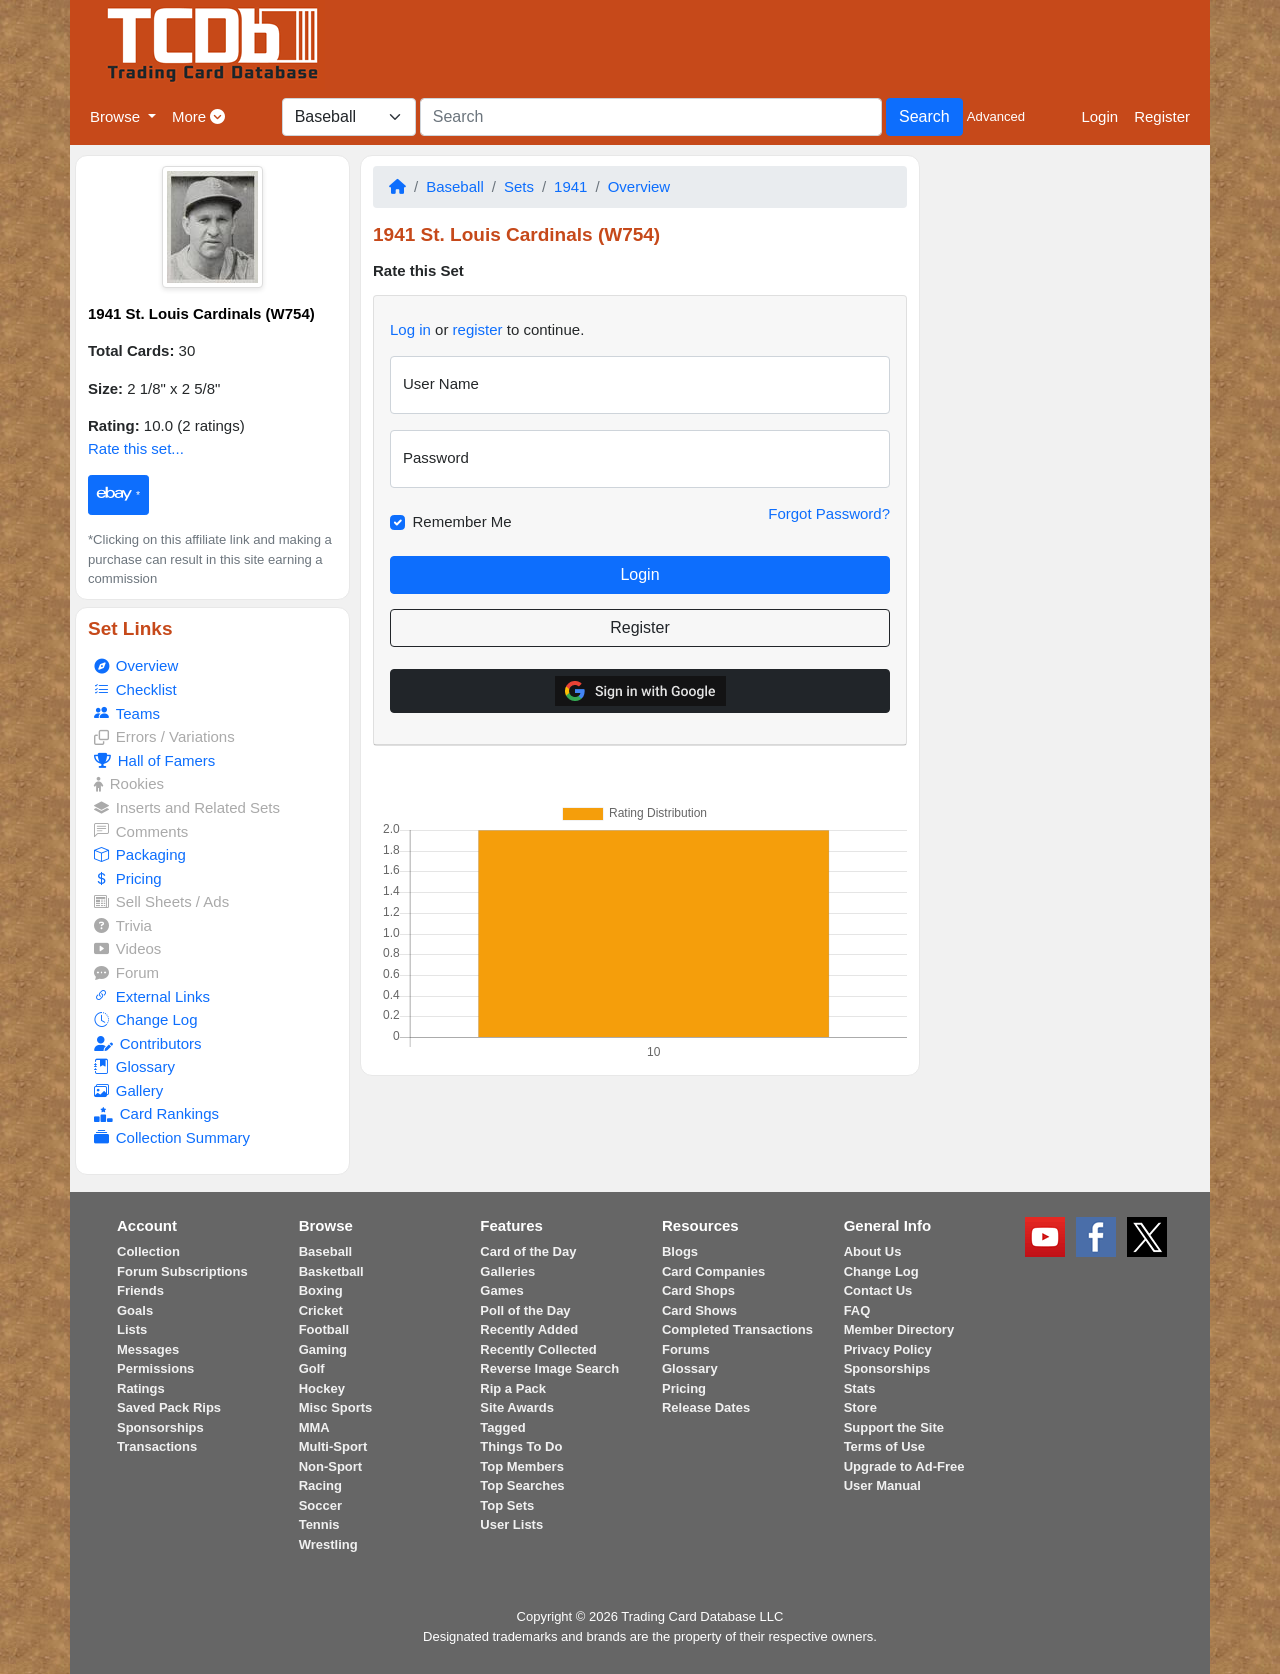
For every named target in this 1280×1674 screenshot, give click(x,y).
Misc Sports (336, 1407)
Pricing (127, 879)
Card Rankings (156, 1113)
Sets (519, 186)
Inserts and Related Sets (187, 808)
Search (924, 116)
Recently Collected (538, 1349)
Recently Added (529, 1329)
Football (324, 1329)
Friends (140, 1290)
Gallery (128, 1091)
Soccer (320, 1505)
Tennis (319, 1524)
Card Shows (699, 1310)
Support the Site (894, 1427)
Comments (141, 832)
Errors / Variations (164, 736)
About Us (873, 1251)
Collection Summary (172, 1138)
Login (1099, 116)
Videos (127, 949)
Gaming (323, 1349)
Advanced (996, 116)
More (198, 116)
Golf (312, 1368)
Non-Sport (331, 1466)
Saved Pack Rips (169, 1407)
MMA (314, 1427)
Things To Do (521, 1446)
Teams (127, 714)
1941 (570, 186)
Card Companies (713, 1271)
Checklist (135, 690)
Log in (410, 329)
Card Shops (698, 1290)
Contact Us (878, 1290)
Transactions (157, 1446)
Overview (136, 665)
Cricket (321, 1310)
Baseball (455, 186)
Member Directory (899, 1329)
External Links (152, 997)
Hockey (322, 1388)
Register (1162, 116)
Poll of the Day (525, 1310)
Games (501, 1290)
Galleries (507, 1271)
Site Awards (517, 1407)
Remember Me (462, 521)
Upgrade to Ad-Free (904, 1466)
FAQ (857, 1310)
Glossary (134, 1067)
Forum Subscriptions (182, 1271)
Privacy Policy (888, 1349)
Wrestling (328, 1544)
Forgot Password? (829, 513)
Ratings (141, 1388)
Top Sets (507, 1505)
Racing (320, 1485)
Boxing (321, 1290)
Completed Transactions (737, 1329)
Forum (126, 973)
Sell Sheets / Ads (161, 902)
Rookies (129, 783)
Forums (686, 1349)
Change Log (145, 1020)
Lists (132, 1329)
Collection (148, 1251)
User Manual (882, 1485)
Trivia (123, 925)
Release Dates (706, 1407)
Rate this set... (136, 448)
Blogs (680, 1251)
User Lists (511, 1524)
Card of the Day (528, 1251)
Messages (148, 1349)
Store (860, 1407)
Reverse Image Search (549, 1368)
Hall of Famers (154, 760)
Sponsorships (160, 1427)
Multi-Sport (333, 1446)
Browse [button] (117, 116)
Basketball (331, 1271)
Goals (135, 1310)
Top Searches (522, 1485)
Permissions (155, 1368)
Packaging (139, 855)
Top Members (522, 1466)
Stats (860, 1388)
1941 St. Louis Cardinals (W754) (201, 313)
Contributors (147, 1043)
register (478, 329)
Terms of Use (884, 1446)
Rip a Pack (513, 1388)
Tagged (502, 1427)
